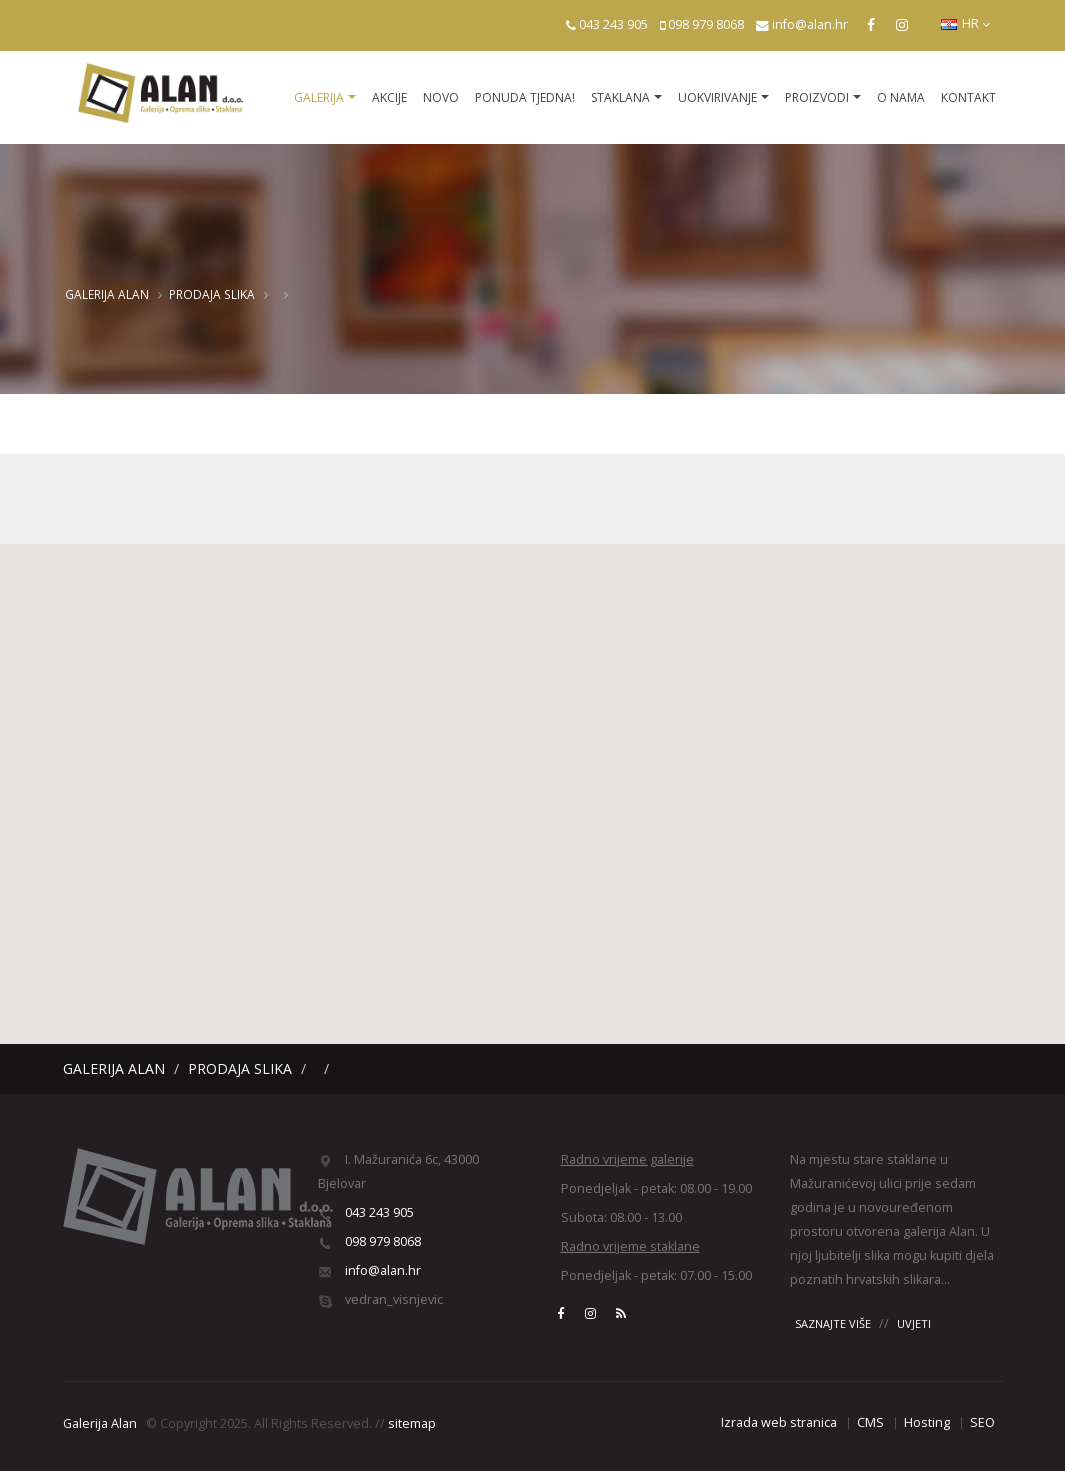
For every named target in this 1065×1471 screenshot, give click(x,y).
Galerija (319, 97)
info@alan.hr (810, 24)
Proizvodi (817, 97)
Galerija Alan (107, 294)
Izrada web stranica (779, 1422)
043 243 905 (613, 24)
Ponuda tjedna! (525, 97)
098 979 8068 (706, 24)
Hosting (927, 1422)
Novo (441, 97)
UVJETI (914, 1323)
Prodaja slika (212, 294)
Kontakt (968, 97)
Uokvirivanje (717, 97)
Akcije (389, 97)
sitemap (412, 1423)
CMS (870, 1422)
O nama (901, 97)
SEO (982, 1422)
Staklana (620, 97)
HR (965, 23)
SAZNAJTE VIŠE (833, 1323)
